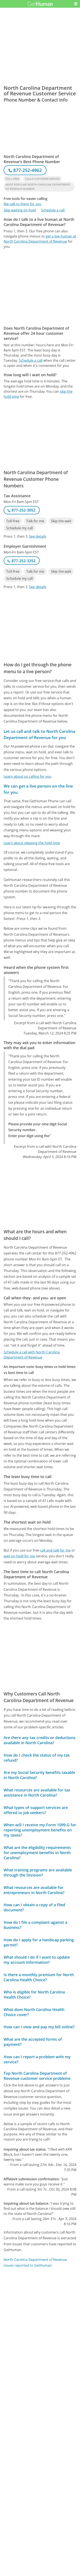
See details (37, 536)
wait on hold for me (19, 1556)
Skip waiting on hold (20, 210)
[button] (75, 4)
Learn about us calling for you (27, 776)
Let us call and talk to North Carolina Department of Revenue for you (39, 734)
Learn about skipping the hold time (32, 843)
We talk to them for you (22, 204)
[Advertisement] (40, 287)
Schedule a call (53, 210)
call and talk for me (55, 1550)
